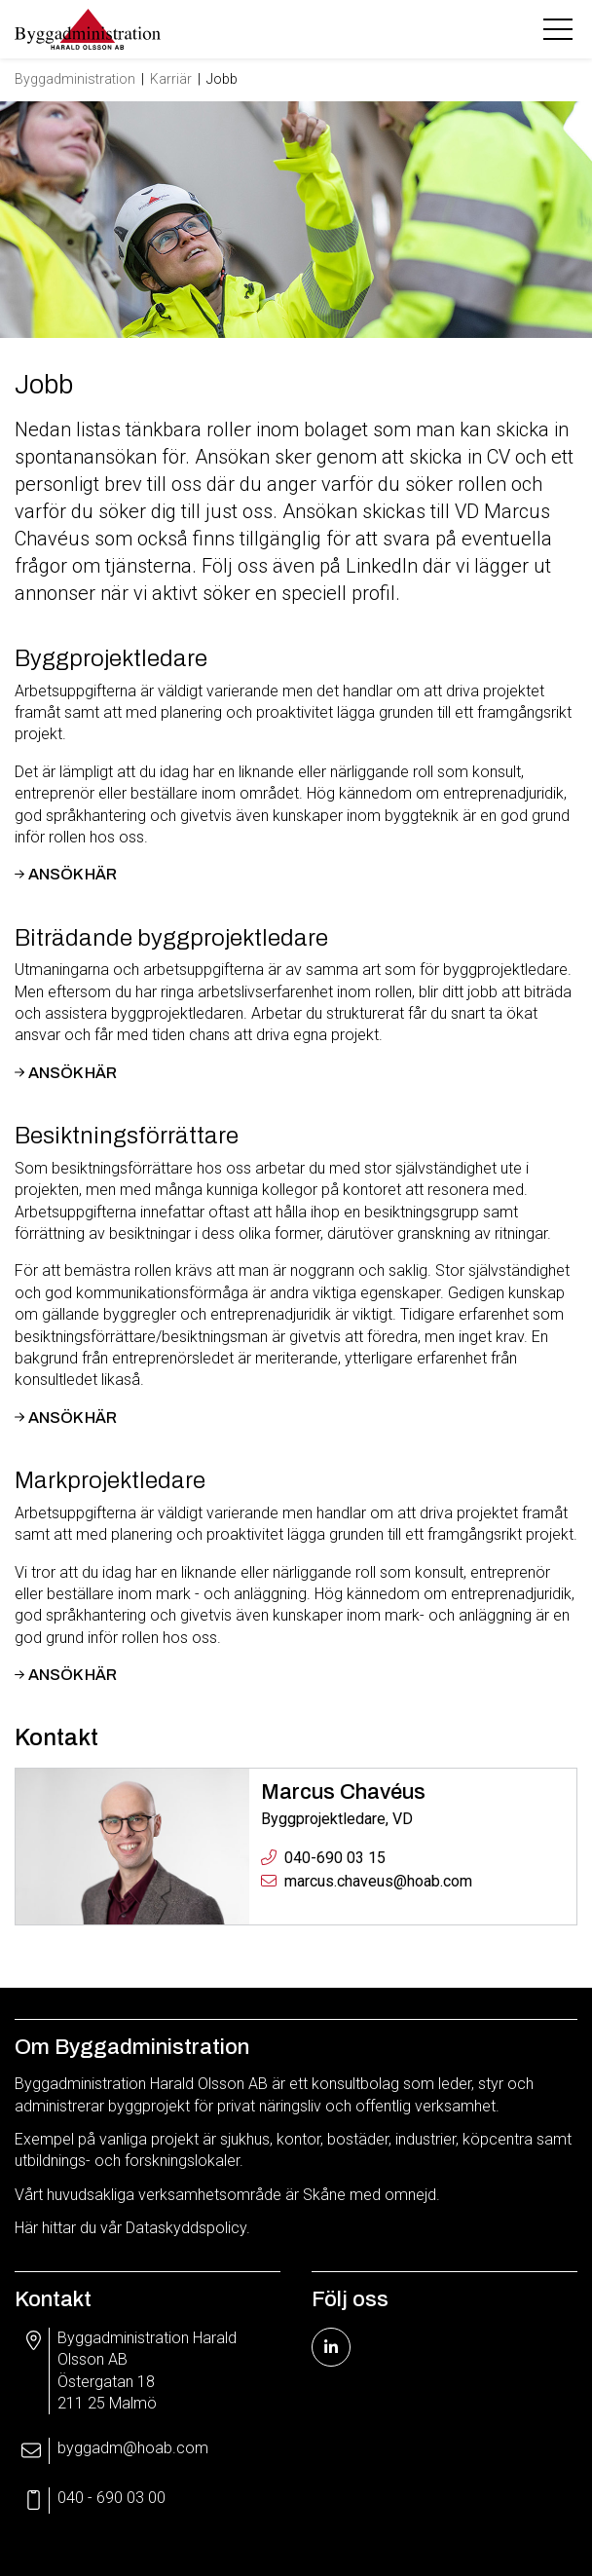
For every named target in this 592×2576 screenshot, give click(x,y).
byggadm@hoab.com (132, 2448)
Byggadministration (75, 79)
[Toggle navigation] (560, 29)
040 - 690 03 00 (111, 2497)
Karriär (171, 79)
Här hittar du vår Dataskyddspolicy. (132, 2228)
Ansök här (72, 874)
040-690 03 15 (335, 1857)
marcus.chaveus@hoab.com (378, 1881)
